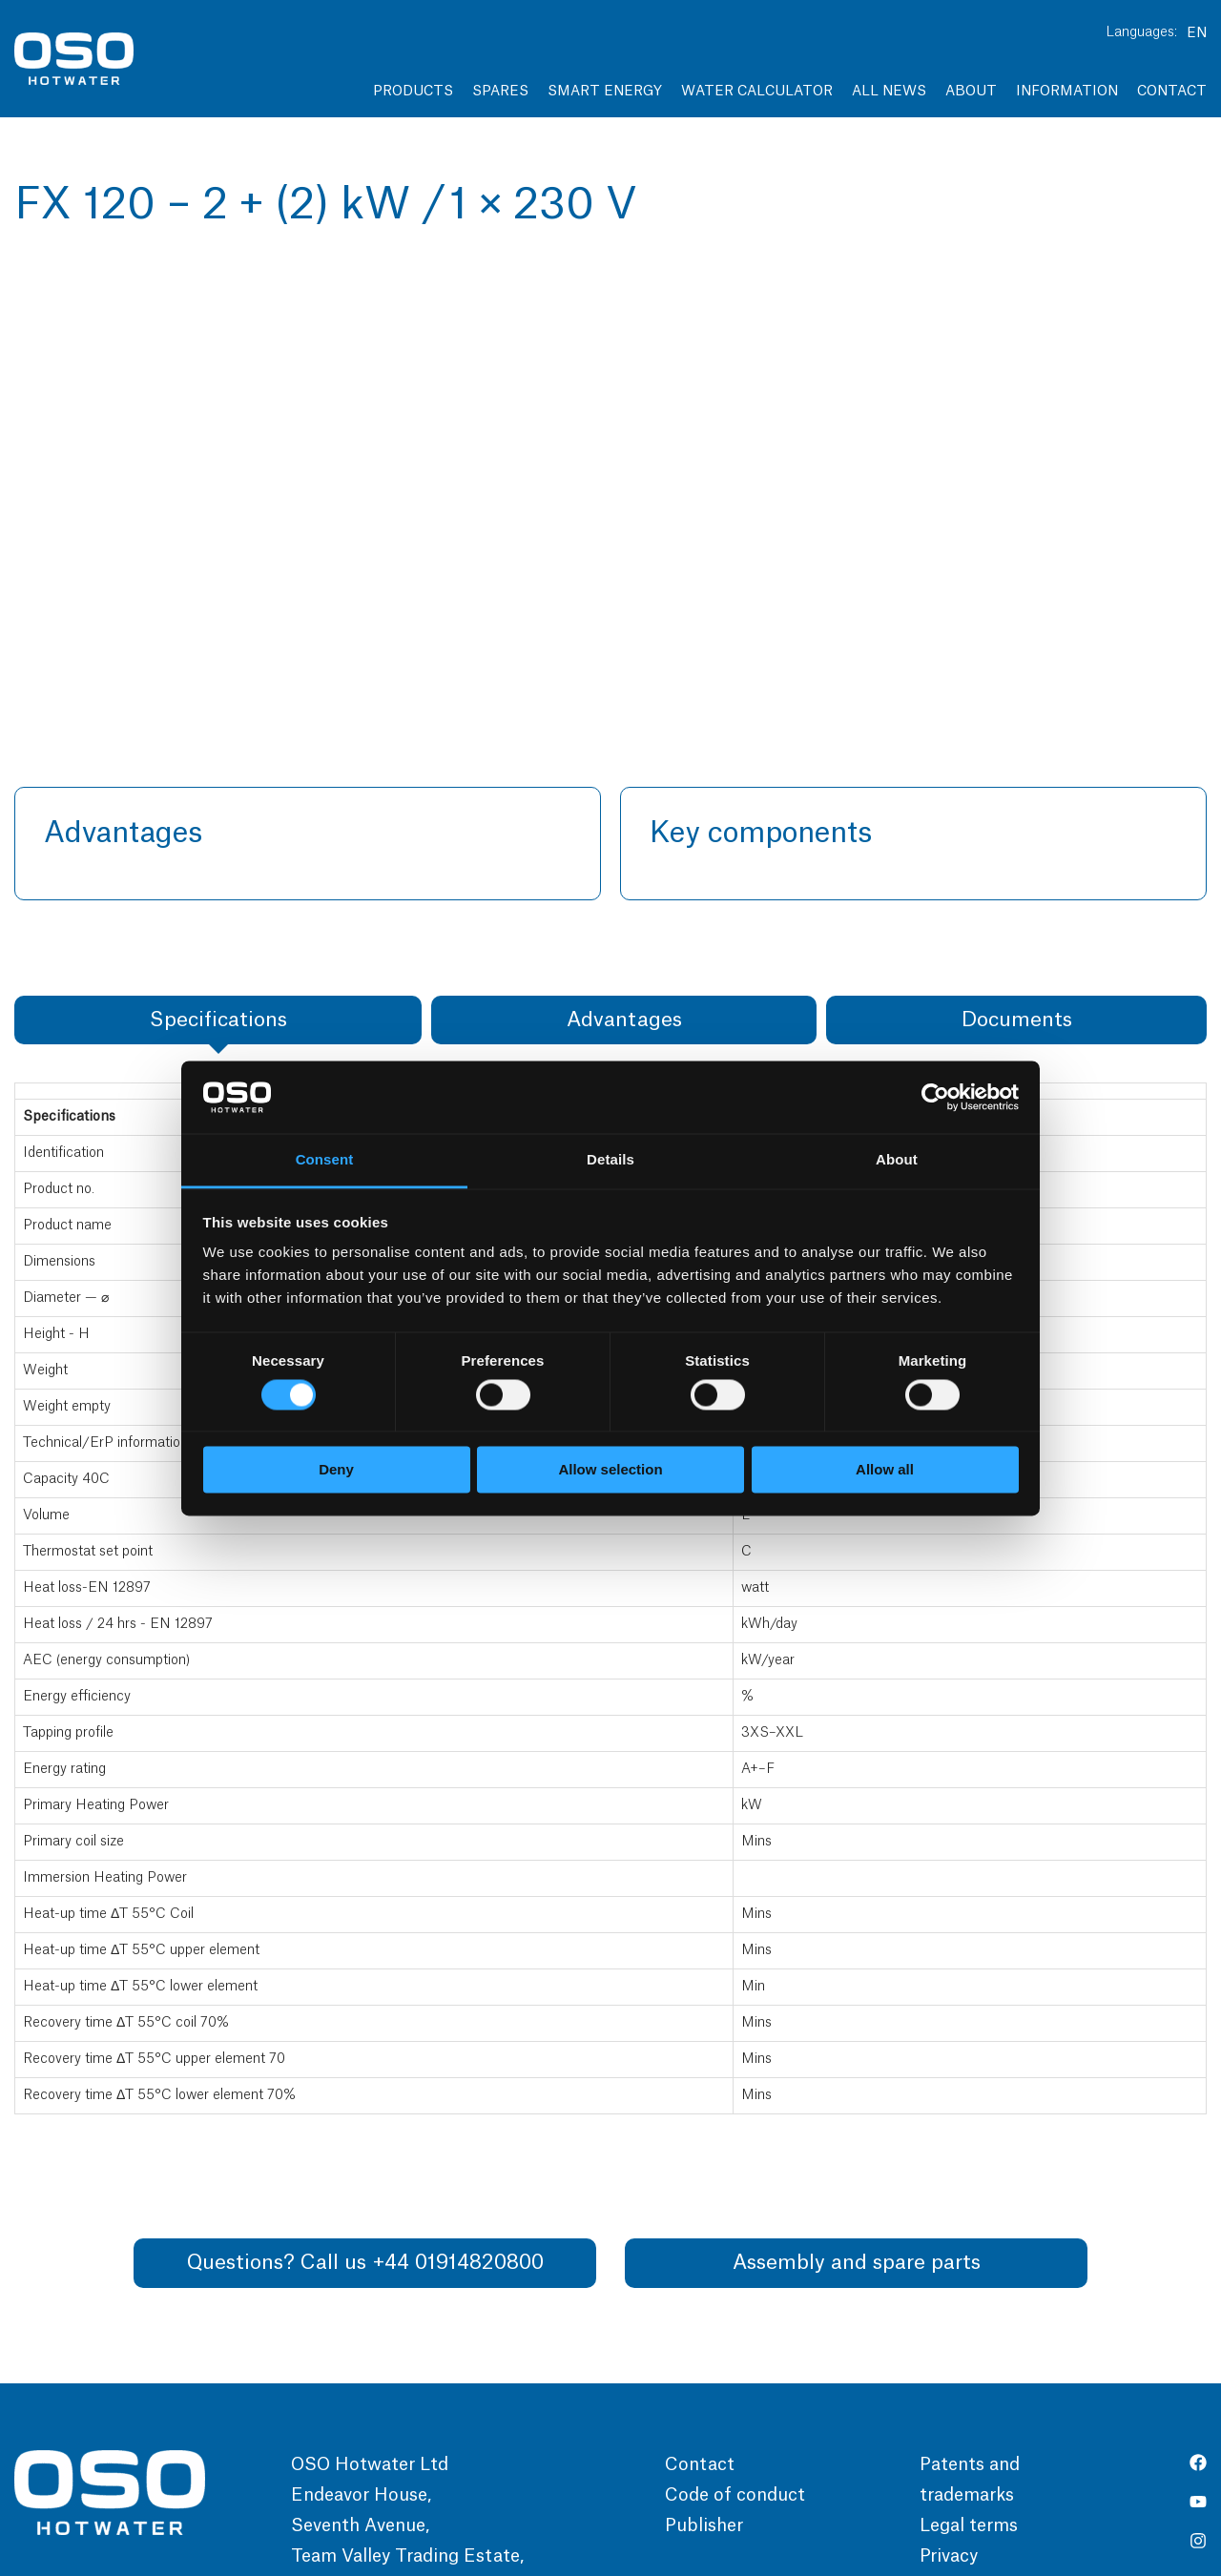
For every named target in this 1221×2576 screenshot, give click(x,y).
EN (1197, 33)
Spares (500, 91)
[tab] (218, 781)
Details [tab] (610, 1160)
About (971, 91)
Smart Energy (605, 91)
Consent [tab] (325, 1160)
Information (1067, 91)
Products (413, 91)
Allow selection (610, 1470)
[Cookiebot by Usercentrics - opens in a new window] (935, 1096)
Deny (336, 1470)
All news (889, 91)
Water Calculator (757, 91)
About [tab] (897, 1160)
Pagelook (879, 2527)
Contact (1172, 91)
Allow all (885, 1470)
